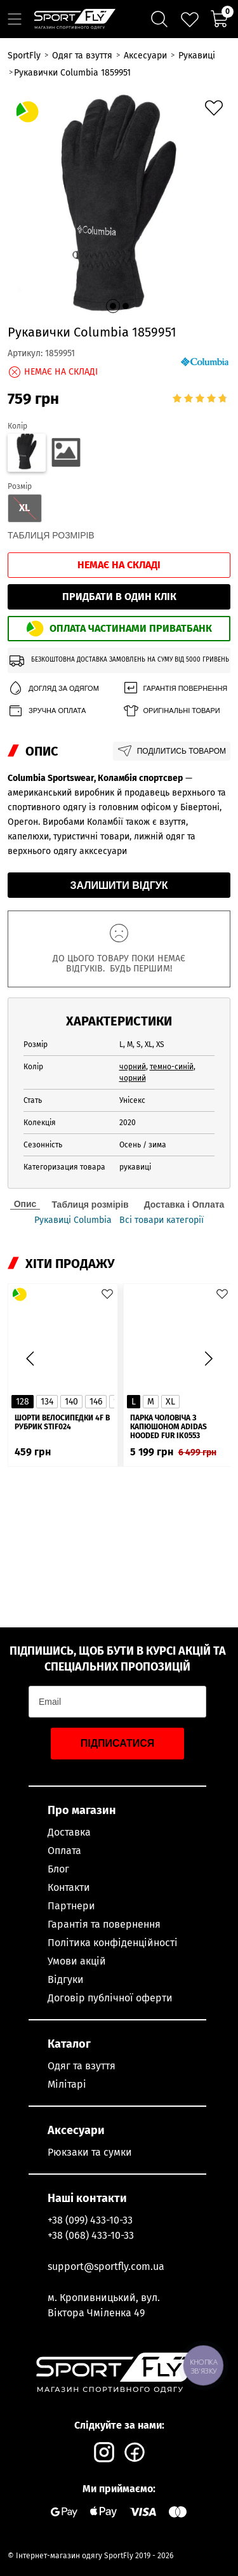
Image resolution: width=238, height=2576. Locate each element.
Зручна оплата (47, 711)
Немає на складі (119, 565)
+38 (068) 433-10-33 (91, 2235)
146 (95, 1401)
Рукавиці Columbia (73, 1220)
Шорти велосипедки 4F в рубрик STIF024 (62, 1422)
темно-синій (172, 1066)
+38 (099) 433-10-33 (90, 2220)
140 (71, 1401)
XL (170, 1401)
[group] (119, 202)
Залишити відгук (119, 885)
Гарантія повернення (175, 689)
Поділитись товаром (171, 751)
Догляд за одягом (53, 689)
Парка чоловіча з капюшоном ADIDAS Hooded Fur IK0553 (168, 1426)
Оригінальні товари (171, 711)
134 (47, 1401)
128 (22, 1401)
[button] (113, 306)
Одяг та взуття (82, 2066)
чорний (132, 1066)
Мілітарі (67, 2084)
